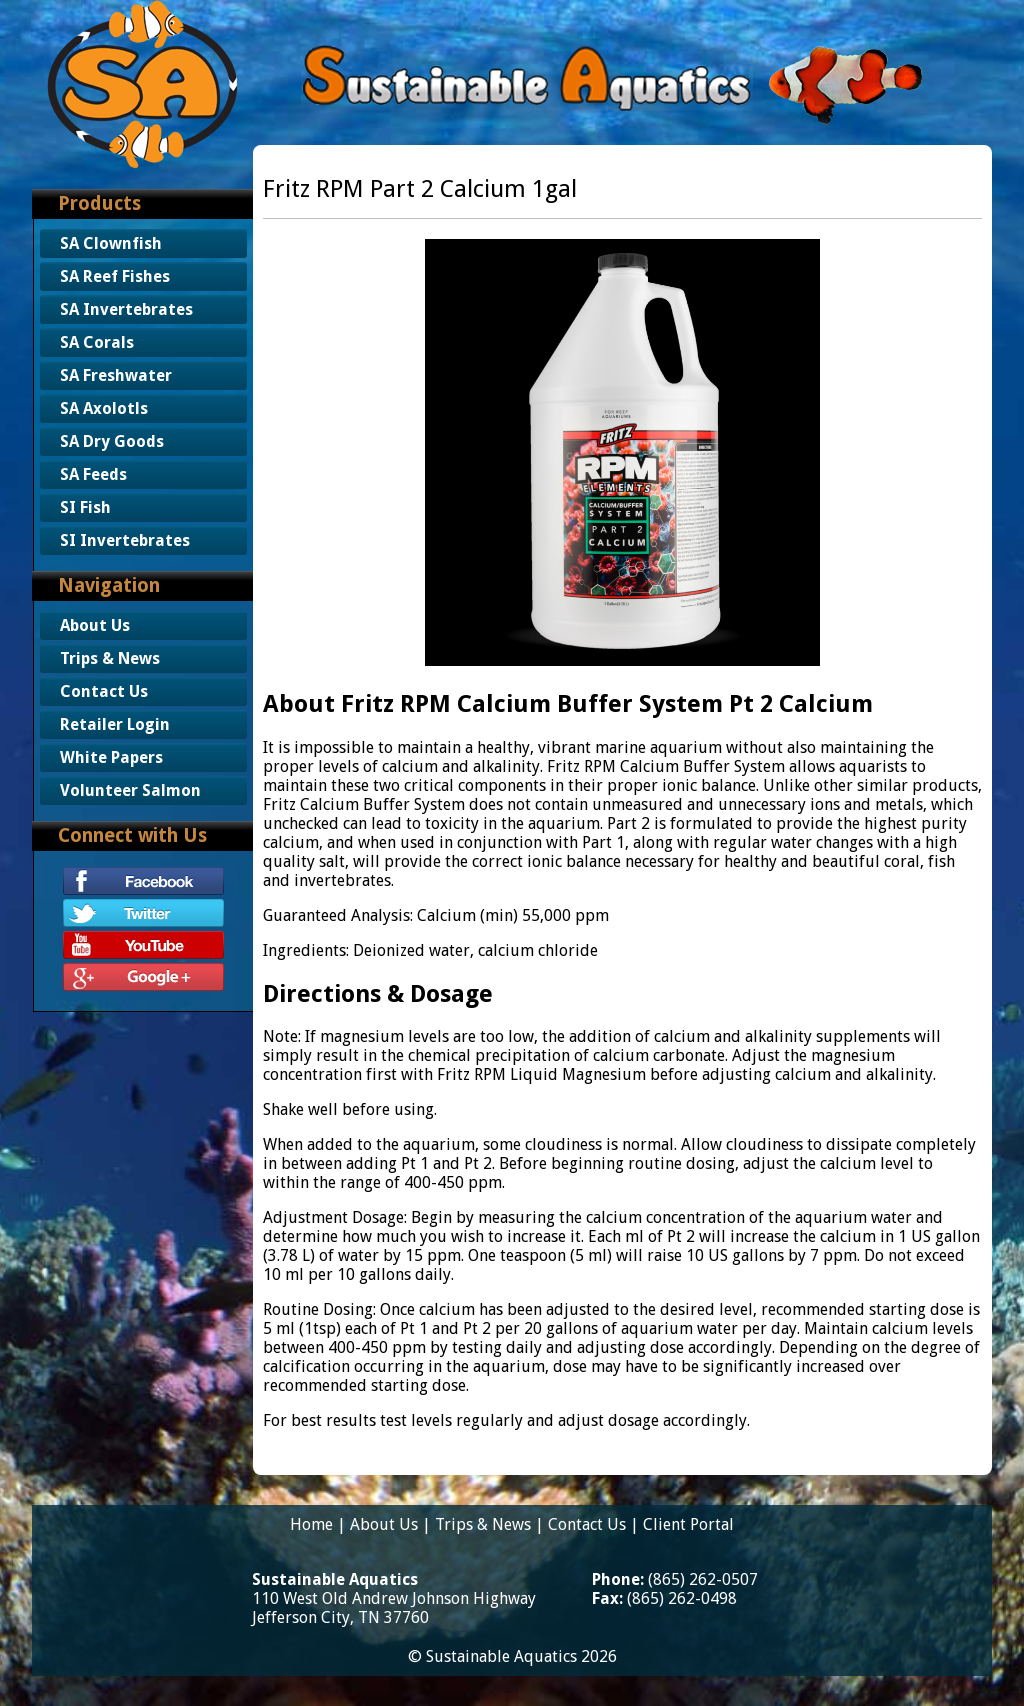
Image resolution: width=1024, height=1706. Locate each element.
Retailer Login (115, 724)
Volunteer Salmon (130, 790)
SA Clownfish (111, 243)
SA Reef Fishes (115, 276)
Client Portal (688, 1524)
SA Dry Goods (112, 441)
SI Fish (85, 507)
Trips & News (110, 658)
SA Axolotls (104, 408)
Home (311, 1524)
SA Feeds (93, 474)
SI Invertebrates (125, 540)
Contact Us (104, 691)
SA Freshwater (116, 375)
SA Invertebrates (126, 309)
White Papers (111, 757)
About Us (95, 625)
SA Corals (97, 342)
